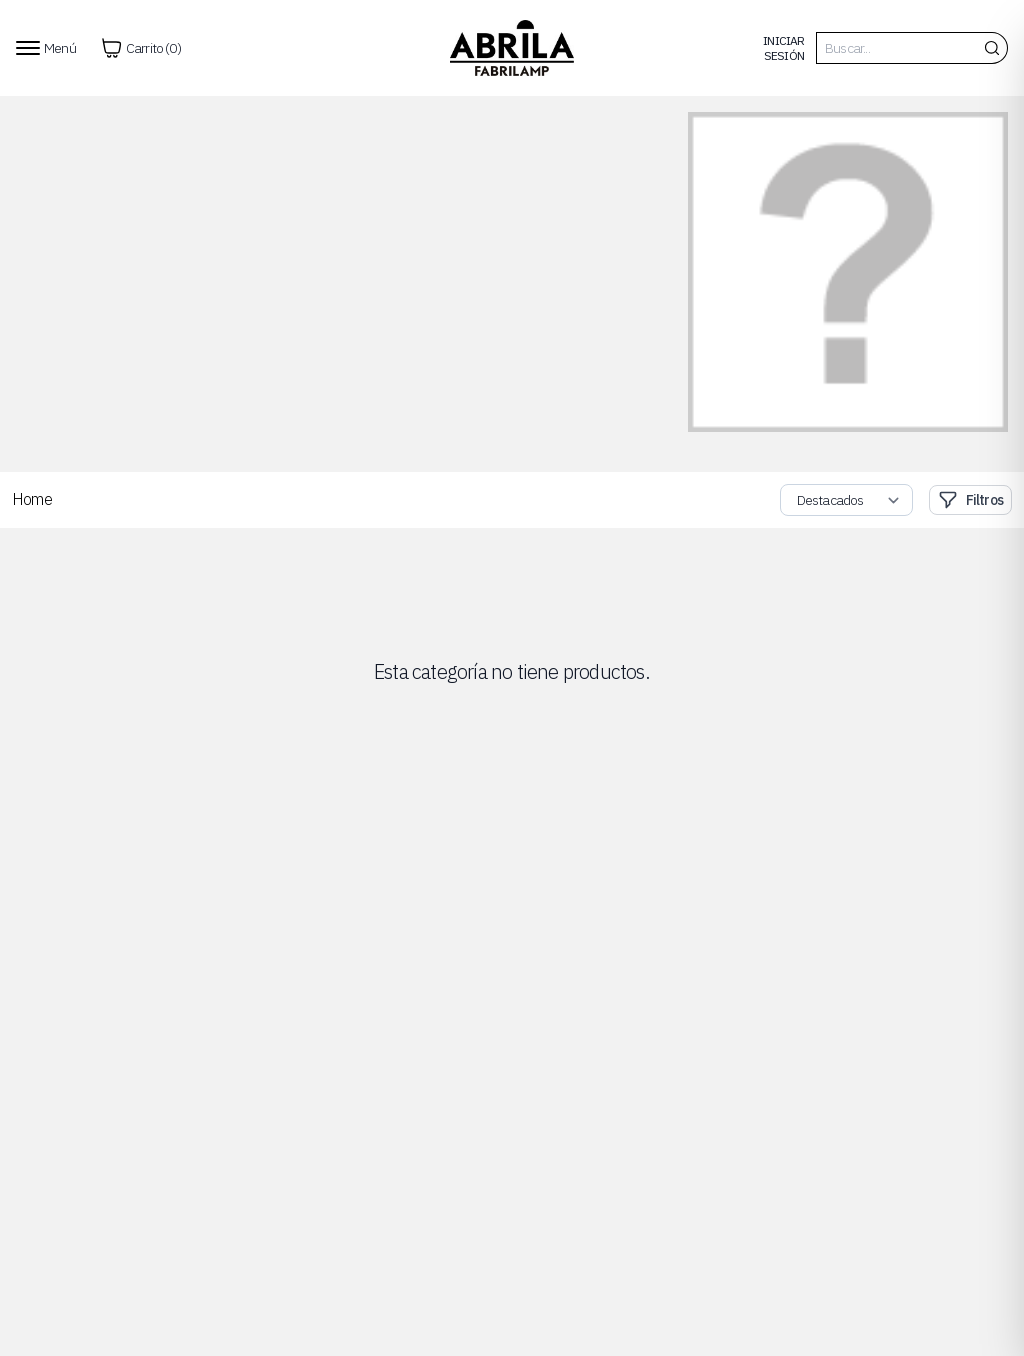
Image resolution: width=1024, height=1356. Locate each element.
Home (32, 499)
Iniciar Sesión (783, 48)
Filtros (970, 500)
